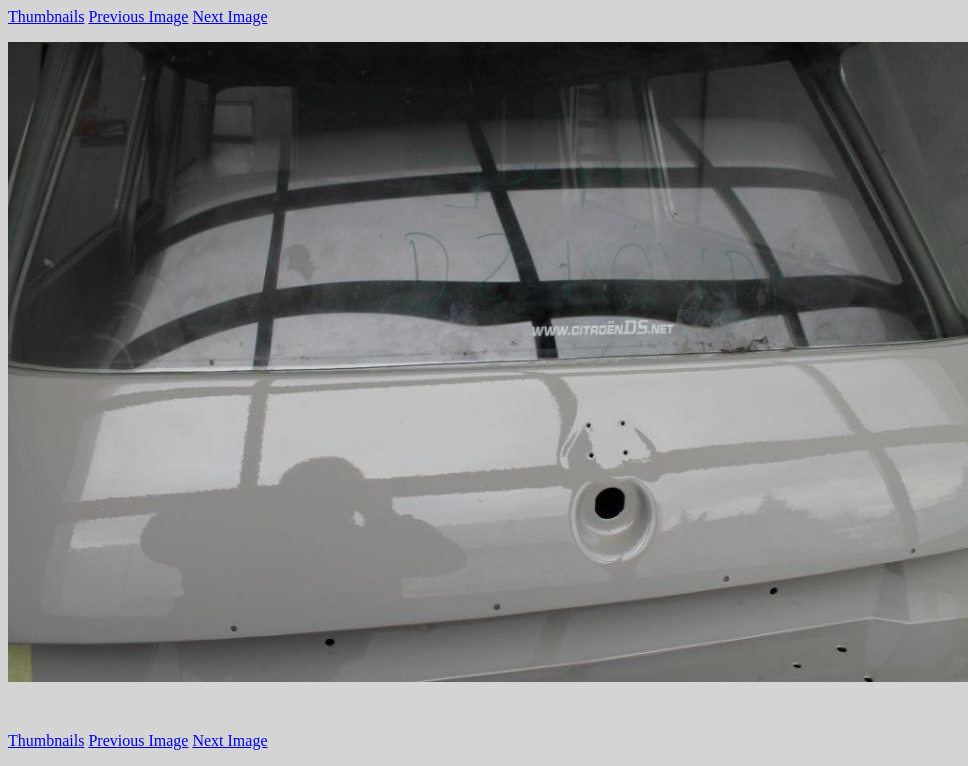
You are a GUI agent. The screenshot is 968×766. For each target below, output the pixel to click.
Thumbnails (46, 16)
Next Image (229, 16)
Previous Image (138, 16)
